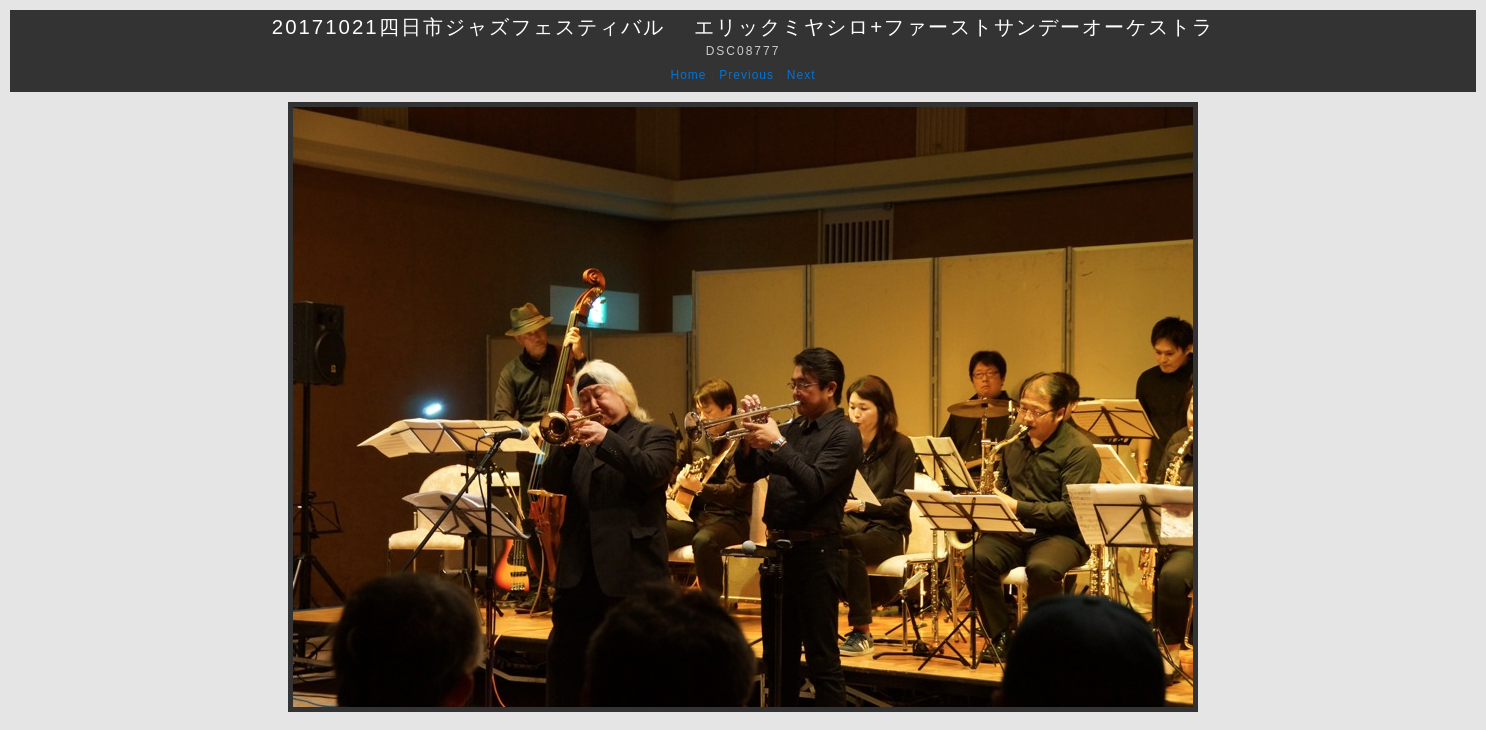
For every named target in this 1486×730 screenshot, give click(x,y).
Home (689, 75)
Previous (746, 75)
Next (801, 75)
